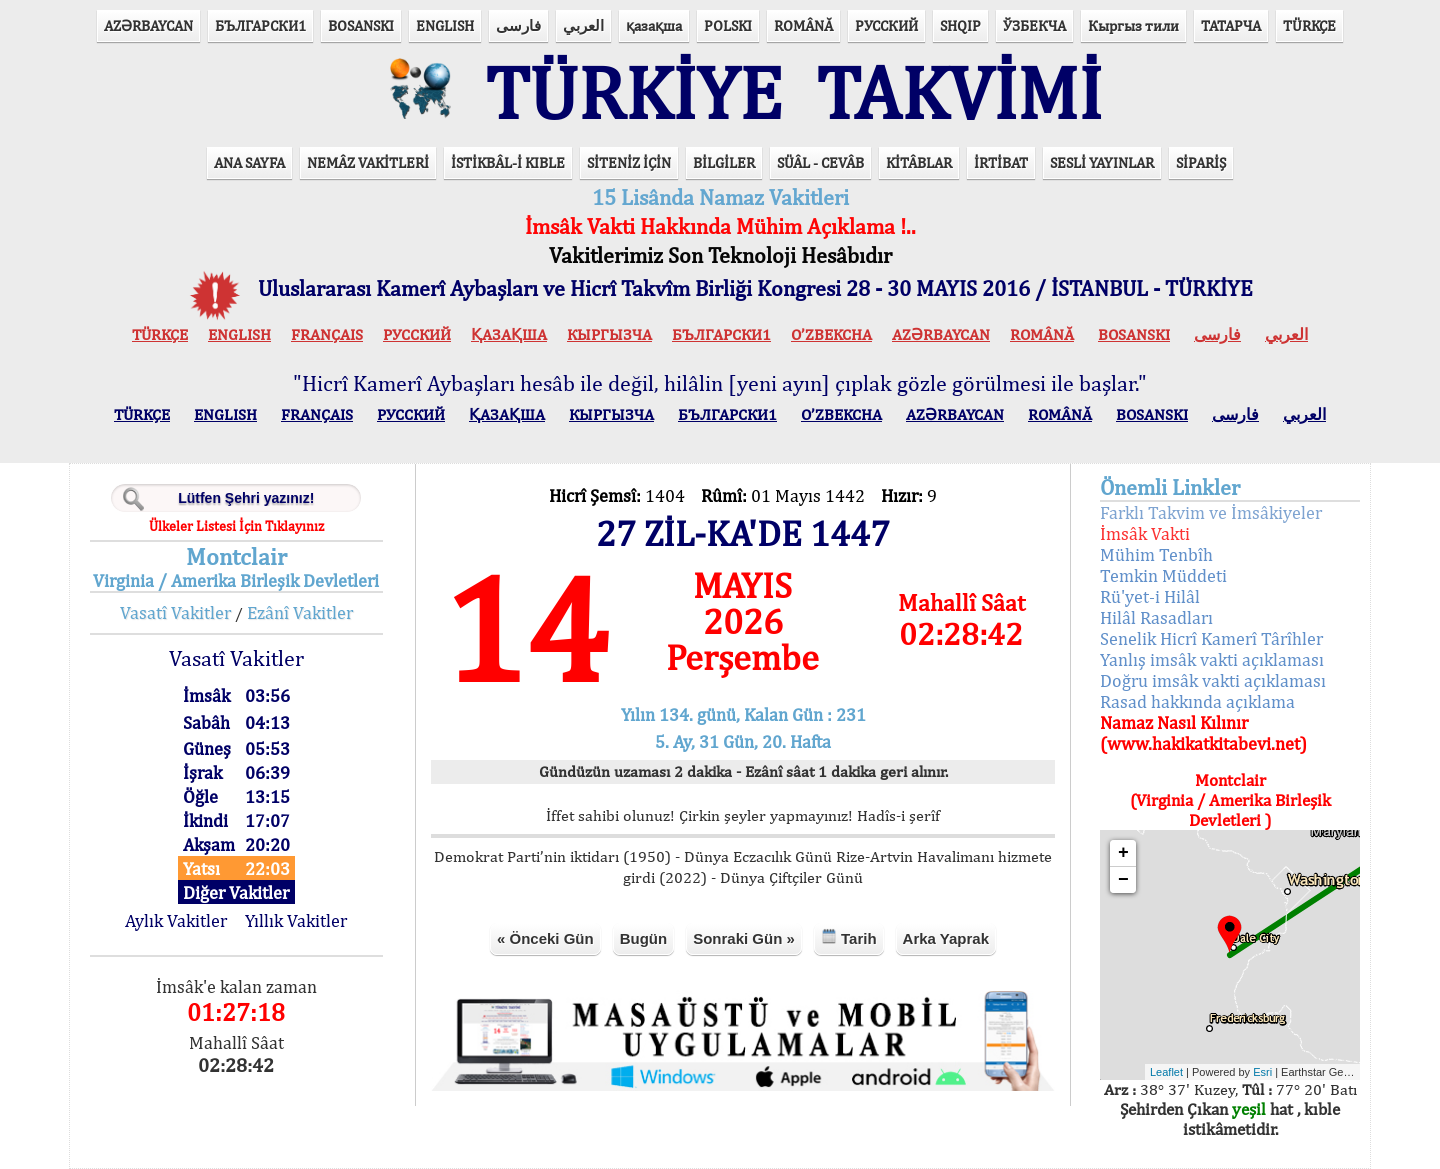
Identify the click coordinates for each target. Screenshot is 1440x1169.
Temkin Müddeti (1163, 575)
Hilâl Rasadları (1156, 617)
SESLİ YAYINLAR (1102, 162)
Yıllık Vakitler (296, 920)
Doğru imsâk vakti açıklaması (1213, 680)
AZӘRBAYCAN (148, 25)
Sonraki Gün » (744, 938)
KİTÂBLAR (919, 162)
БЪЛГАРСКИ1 (260, 25)
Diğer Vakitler (236, 892)
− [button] (1123, 880)
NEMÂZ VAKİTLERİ (368, 162)
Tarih (849, 937)
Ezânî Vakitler (300, 612)
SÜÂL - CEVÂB (820, 162)
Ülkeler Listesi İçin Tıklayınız (236, 526)
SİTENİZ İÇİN (629, 162)
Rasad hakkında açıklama (1197, 701)
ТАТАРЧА (1231, 25)
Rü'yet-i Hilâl (1150, 596)
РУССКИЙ (886, 25)
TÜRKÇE (1309, 25)
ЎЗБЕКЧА (1034, 25)
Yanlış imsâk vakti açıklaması (1212, 659)
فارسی (518, 25)
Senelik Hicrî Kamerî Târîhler (1211, 638)
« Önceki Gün (545, 938)
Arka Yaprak (946, 938)
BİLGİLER (724, 162)
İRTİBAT (1001, 162)
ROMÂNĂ (803, 25)
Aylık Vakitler (176, 920)
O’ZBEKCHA (831, 334)
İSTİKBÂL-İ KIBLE (508, 162)
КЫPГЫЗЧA (609, 334)
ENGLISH (445, 25)
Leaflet (1166, 1072)
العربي (583, 25)
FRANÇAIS (327, 334)
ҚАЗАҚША (509, 334)
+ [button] (1123, 853)
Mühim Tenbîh (1156, 554)
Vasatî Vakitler (175, 612)
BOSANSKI (361, 25)
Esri (1262, 1072)
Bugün (643, 938)
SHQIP (960, 25)
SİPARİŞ (1201, 162)
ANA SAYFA (249, 162)
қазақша (654, 25)
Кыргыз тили (1133, 25)
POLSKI (728, 25)
